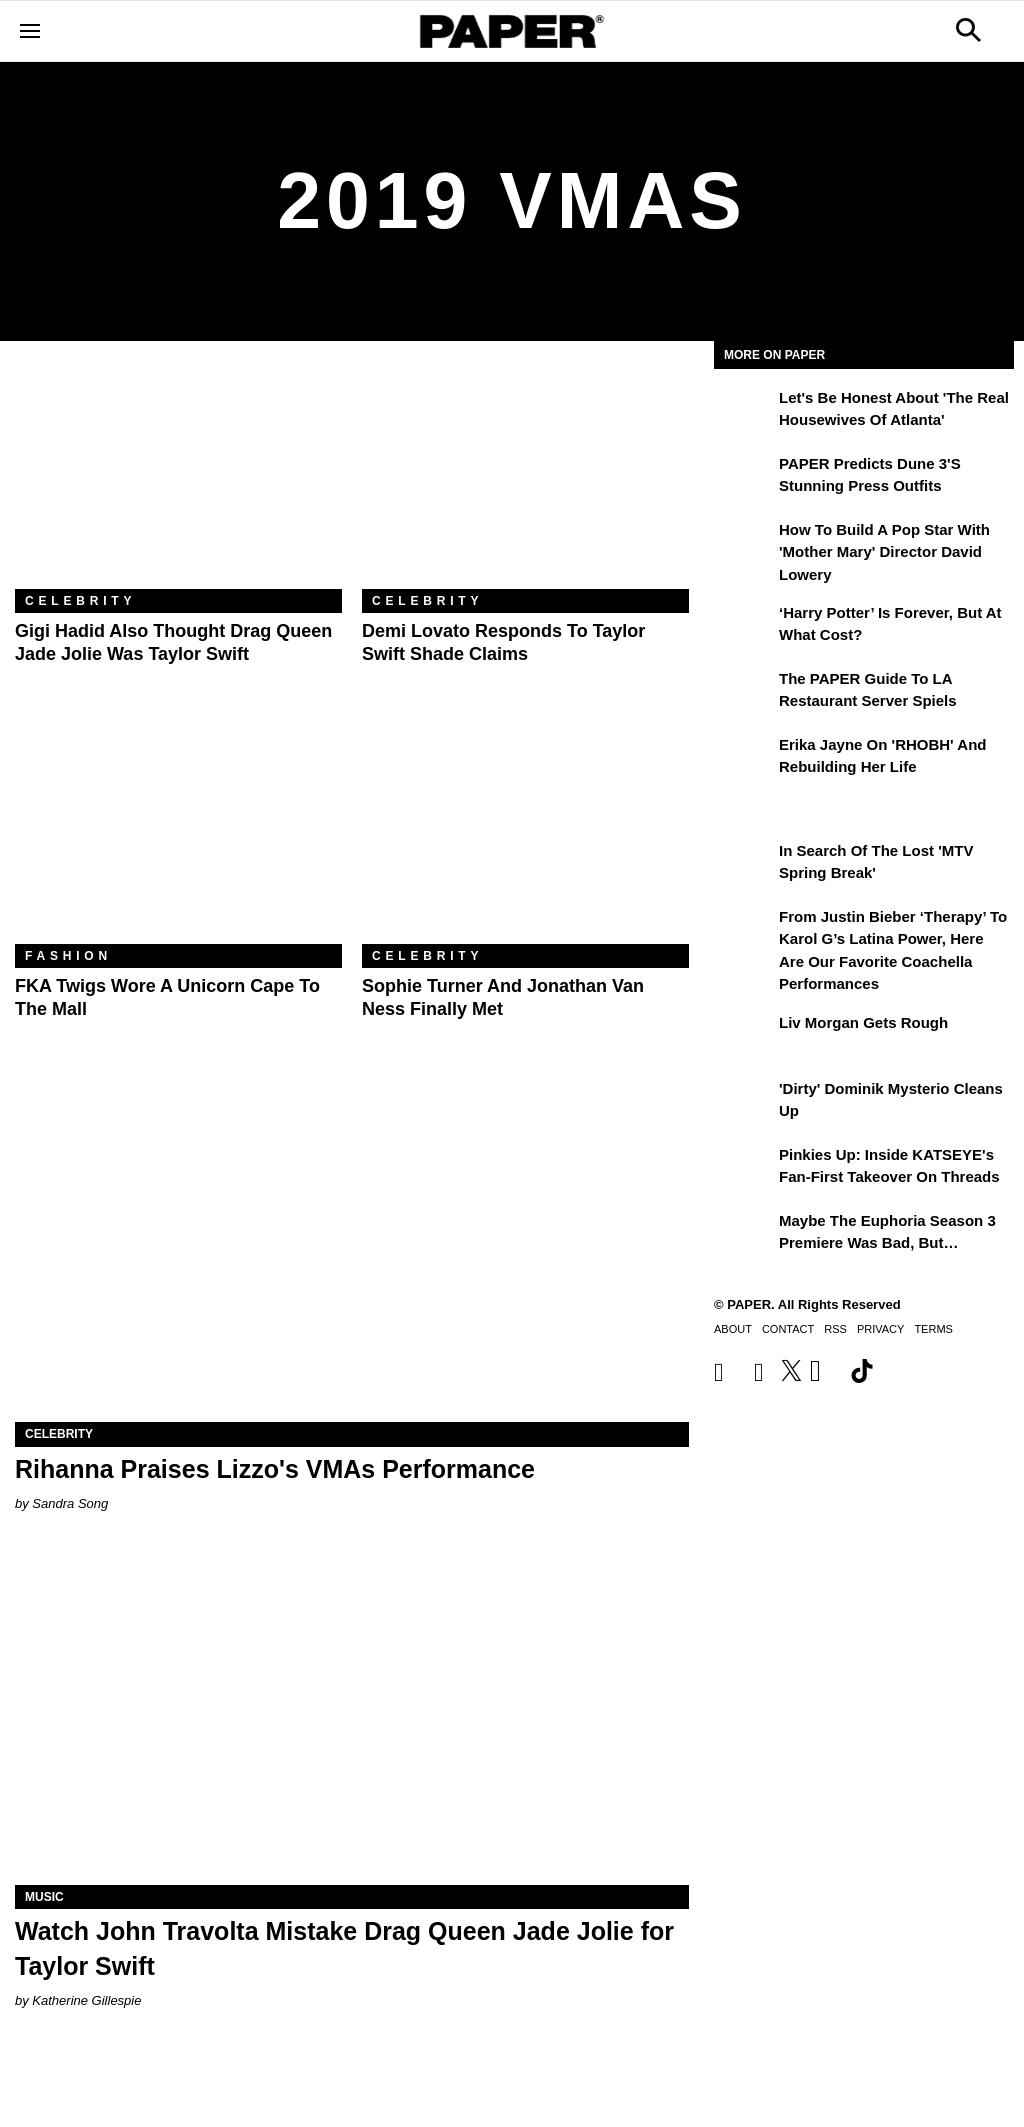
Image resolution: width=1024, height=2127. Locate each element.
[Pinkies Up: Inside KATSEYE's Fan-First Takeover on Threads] (744, 1169)
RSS (835, 1329)
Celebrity (80, 601)
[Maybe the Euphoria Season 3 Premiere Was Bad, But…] (744, 1235)
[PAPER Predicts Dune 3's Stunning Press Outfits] (744, 478)
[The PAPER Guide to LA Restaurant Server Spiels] (744, 693)
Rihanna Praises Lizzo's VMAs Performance (275, 1469)
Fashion (68, 956)
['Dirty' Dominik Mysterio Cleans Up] (744, 1103)
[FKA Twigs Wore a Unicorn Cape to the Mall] (178, 835)
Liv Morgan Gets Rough (863, 1022)
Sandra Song (70, 1503)
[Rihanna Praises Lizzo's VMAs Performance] (352, 1253)
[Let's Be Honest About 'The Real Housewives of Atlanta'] (744, 412)
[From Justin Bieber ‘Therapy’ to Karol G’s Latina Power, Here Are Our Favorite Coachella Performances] (744, 931)
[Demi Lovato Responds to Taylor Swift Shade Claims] (525, 480)
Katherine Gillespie (86, 2000)
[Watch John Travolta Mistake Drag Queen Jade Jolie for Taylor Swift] (352, 1716)
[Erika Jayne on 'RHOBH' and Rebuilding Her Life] (744, 759)
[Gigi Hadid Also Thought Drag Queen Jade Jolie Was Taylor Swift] (178, 480)
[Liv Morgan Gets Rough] (744, 1037)
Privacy (880, 1329)
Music (44, 1897)
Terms (933, 1329)
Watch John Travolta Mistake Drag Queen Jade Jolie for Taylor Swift (344, 1948)
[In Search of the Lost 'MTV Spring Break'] (744, 865)
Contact (788, 1329)
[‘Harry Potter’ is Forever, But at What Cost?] (744, 627)
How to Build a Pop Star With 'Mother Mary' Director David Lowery (884, 552)
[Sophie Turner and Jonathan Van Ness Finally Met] (525, 835)
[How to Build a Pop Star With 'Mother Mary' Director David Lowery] (744, 544)
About (733, 1329)
